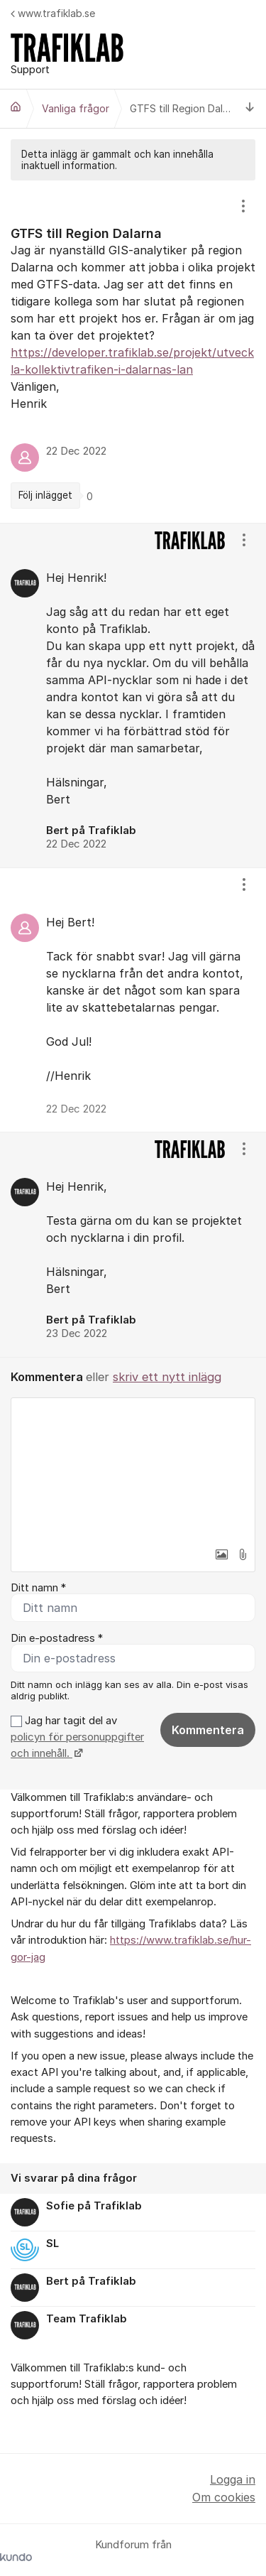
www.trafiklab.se (53, 13)
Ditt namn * (38, 1587)
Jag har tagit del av (77, 1737)
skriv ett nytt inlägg (167, 1377)
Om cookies (223, 2497)
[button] (221, 1554)
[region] (133, 351)
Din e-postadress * (57, 1638)
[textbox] (133, 1469)
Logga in (232, 2479)
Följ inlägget (45, 495)
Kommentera (208, 1730)
